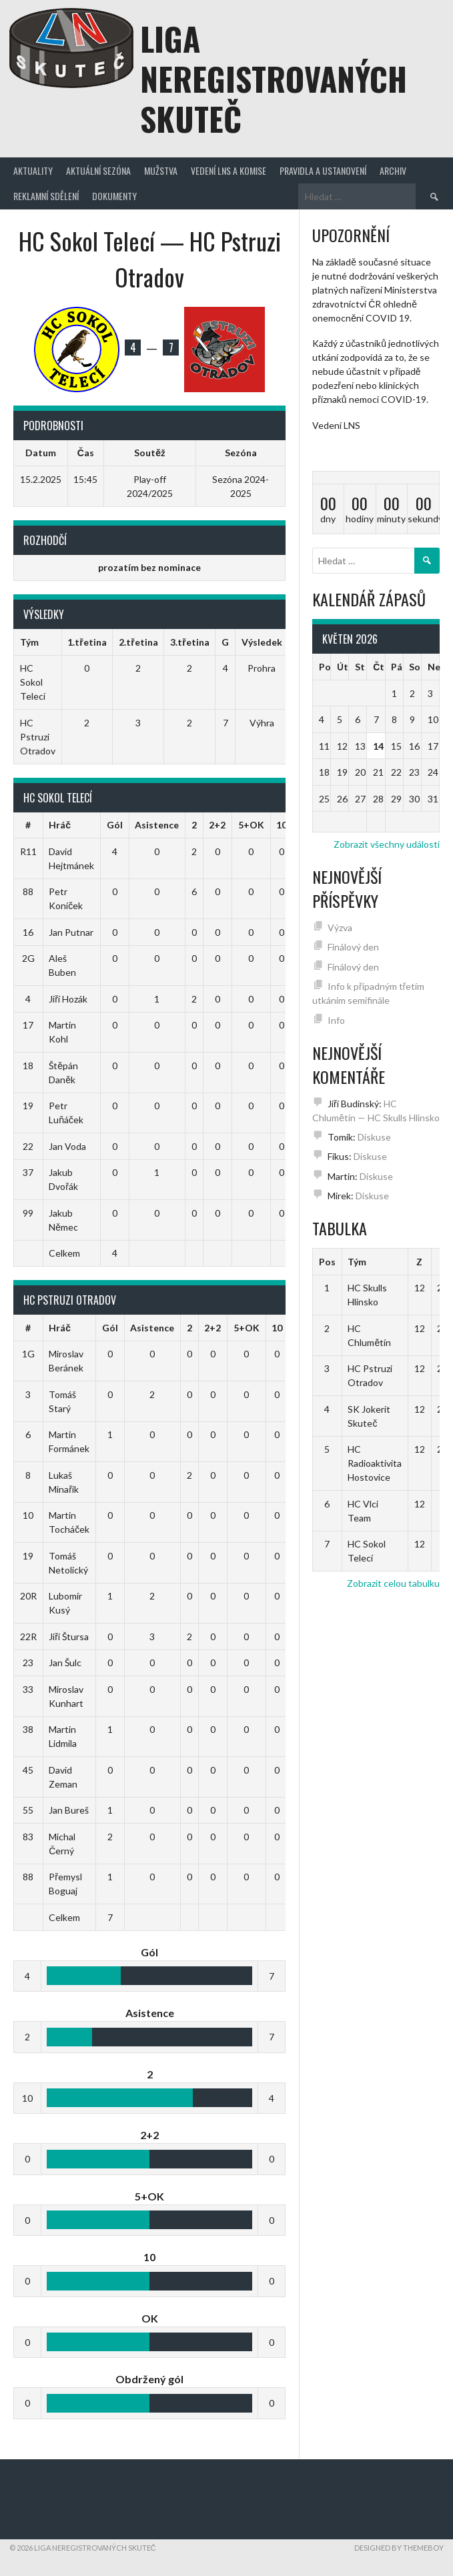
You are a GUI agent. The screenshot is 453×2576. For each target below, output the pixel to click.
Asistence (157, 824)
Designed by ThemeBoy (399, 2547)
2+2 (217, 824)
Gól (115, 824)
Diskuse (374, 1137)
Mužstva (160, 170)
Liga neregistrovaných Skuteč (273, 78)
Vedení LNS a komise (228, 170)
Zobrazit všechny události (387, 844)
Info (336, 1020)
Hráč (60, 824)
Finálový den (353, 946)
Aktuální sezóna (98, 170)
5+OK (251, 824)
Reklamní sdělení (46, 196)
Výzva (340, 927)
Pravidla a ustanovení (323, 170)
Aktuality (33, 170)
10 (281, 824)
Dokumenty (114, 196)
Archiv (393, 170)
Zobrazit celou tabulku (393, 1583)
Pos (327, 1261)
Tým (357, 1261)
